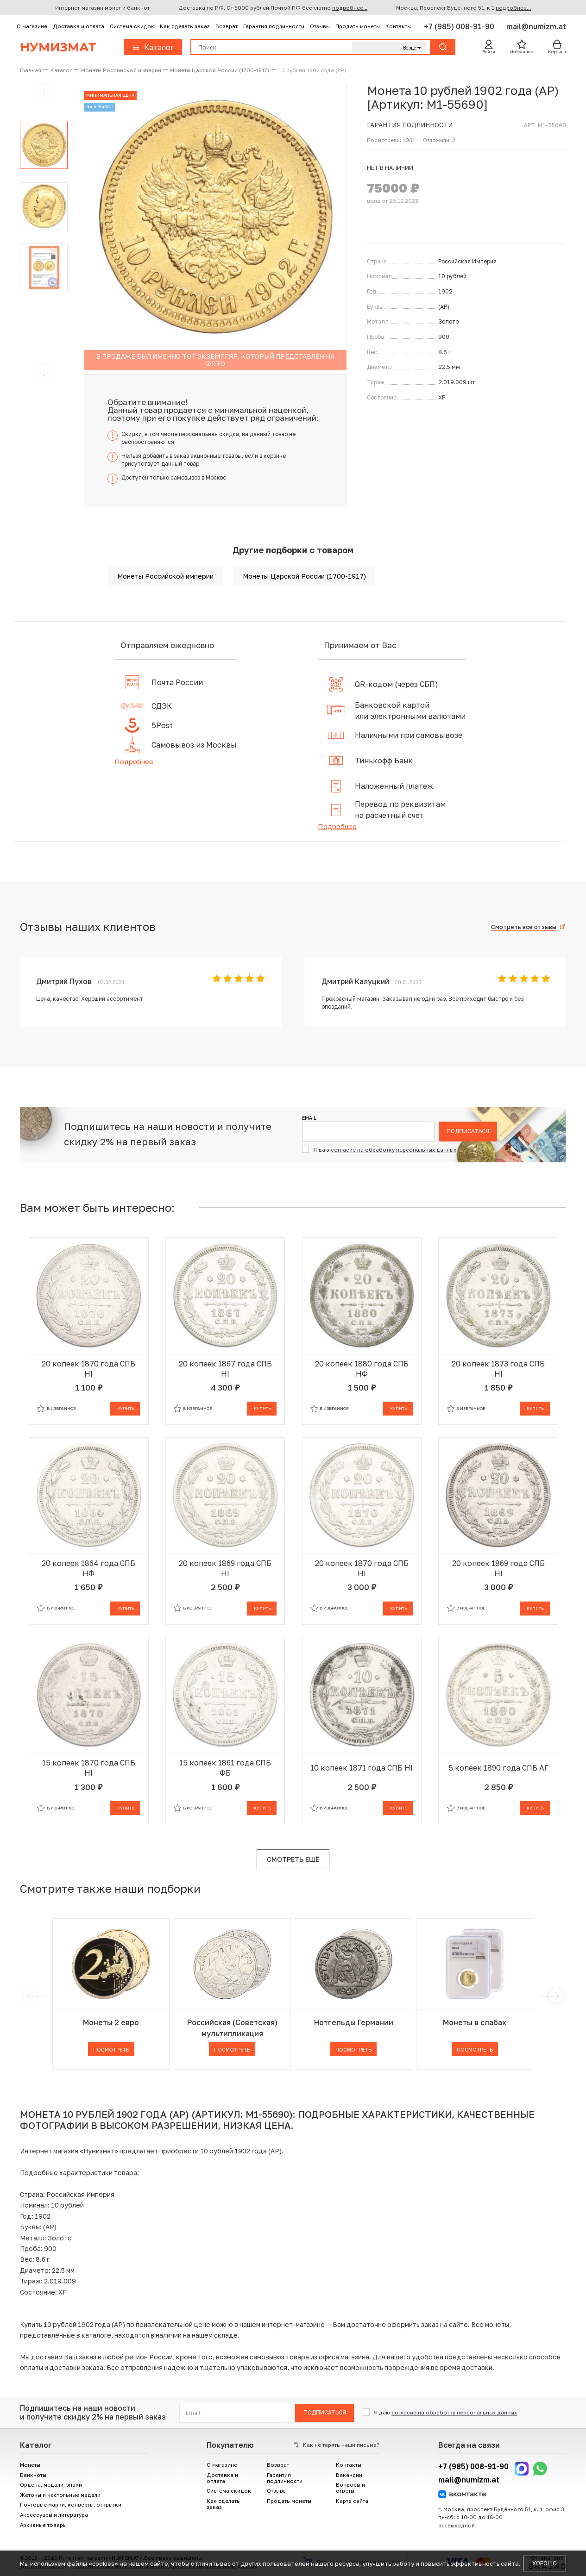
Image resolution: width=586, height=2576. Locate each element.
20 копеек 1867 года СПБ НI (225, 1368)
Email (309, 1118)
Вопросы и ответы (350, 2488)
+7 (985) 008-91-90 (460, 26)
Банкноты (33, 2475)
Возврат (226, 26)
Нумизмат (58, 47)
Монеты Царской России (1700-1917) (304, 576)
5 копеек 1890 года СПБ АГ (498, 1767)
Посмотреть (111, 2049)
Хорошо (544, 2563)
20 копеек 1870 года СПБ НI (88, 1368)
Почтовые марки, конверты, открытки (70, 2504)
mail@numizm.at (536, 26)
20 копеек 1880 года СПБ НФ (362, 1368)
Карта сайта (352, 2501)
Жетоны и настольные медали (60, 2495)
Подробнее (133, 761)
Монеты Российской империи (165, 576)
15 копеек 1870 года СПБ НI (88, 1768)
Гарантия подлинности (273, 26)
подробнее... (349, 8)
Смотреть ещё (293, 1859)
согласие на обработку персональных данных (393, 1150)
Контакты (398, 26)
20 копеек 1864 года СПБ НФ (88, 1568)
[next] (554, 1996)
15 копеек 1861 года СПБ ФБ (225, 1768)
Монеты (30, 2465)
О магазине (32, 26)
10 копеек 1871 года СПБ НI (361, 1767)
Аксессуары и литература (54, 2515)
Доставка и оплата (78, 26)
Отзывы (320, 26)
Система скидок (132, 26)
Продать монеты (357, 26)
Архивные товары (43, 2525)
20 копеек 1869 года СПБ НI (225, 1568)
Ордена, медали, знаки (51, 2485)
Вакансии (349, 2475)
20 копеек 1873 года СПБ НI (498, 1368)
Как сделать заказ (185, 26)
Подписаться (468, 1131)
